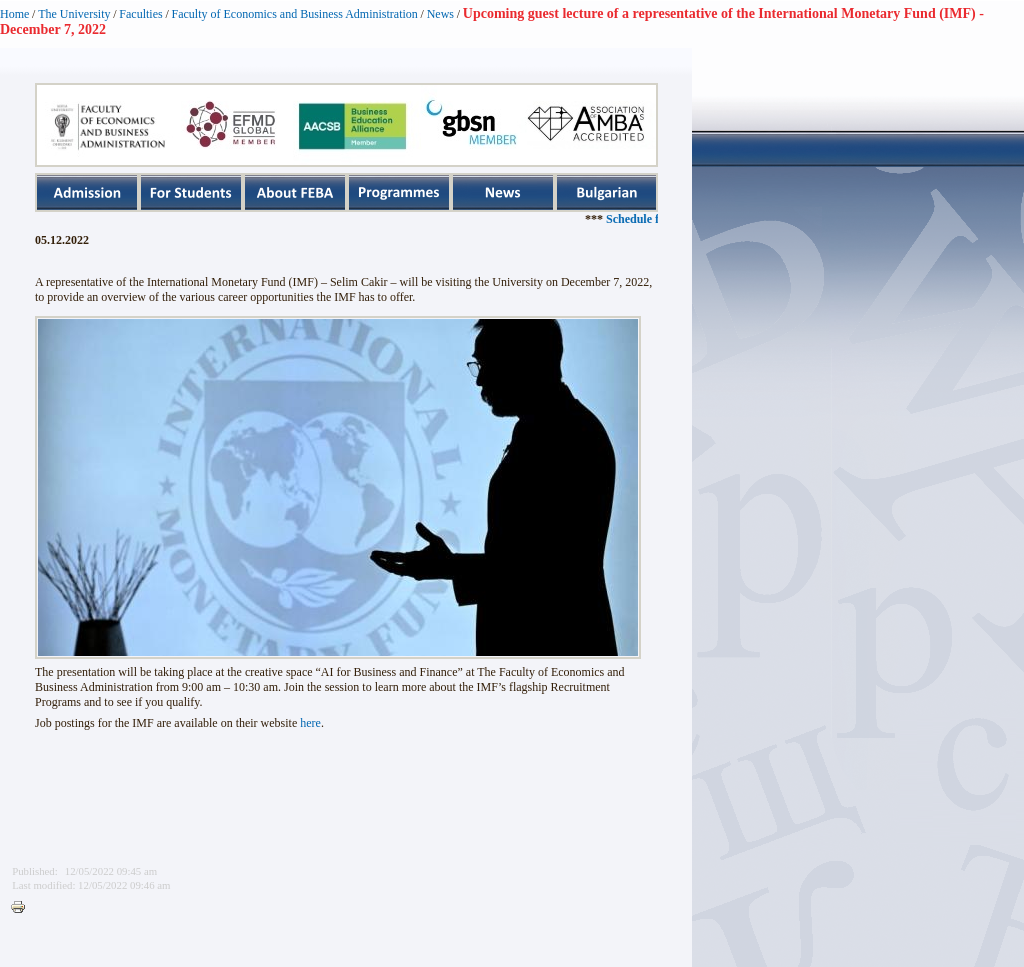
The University (74, 14)
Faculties (140, 14)
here (310, 723)
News (440, 14)
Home (14, 14)
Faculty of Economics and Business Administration (295, 14)
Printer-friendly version (23, 908)
